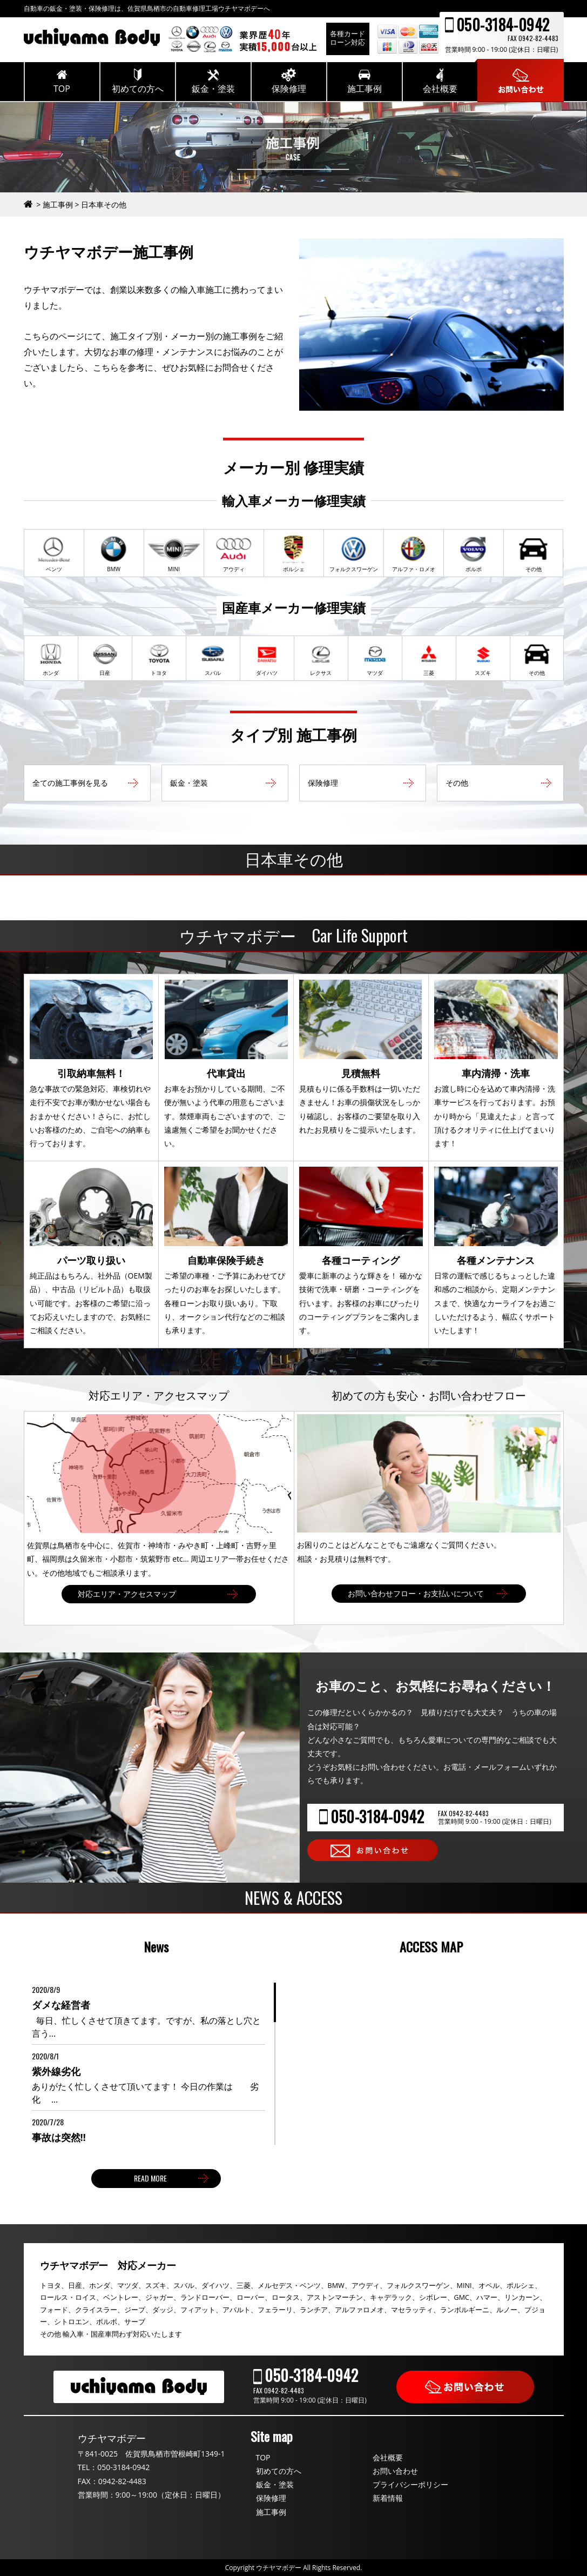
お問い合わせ (395, 2471)
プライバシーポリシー (410, 2484)
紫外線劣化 (56, 2071)
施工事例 (271, 2512)
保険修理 (271, 2498)
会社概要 (388, 2457)
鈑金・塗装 (275, 2484)
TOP (263, 2457)
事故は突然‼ (59, 2137)
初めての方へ (278, 2471)
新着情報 (388, 2498)
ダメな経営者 (61, 2004)
